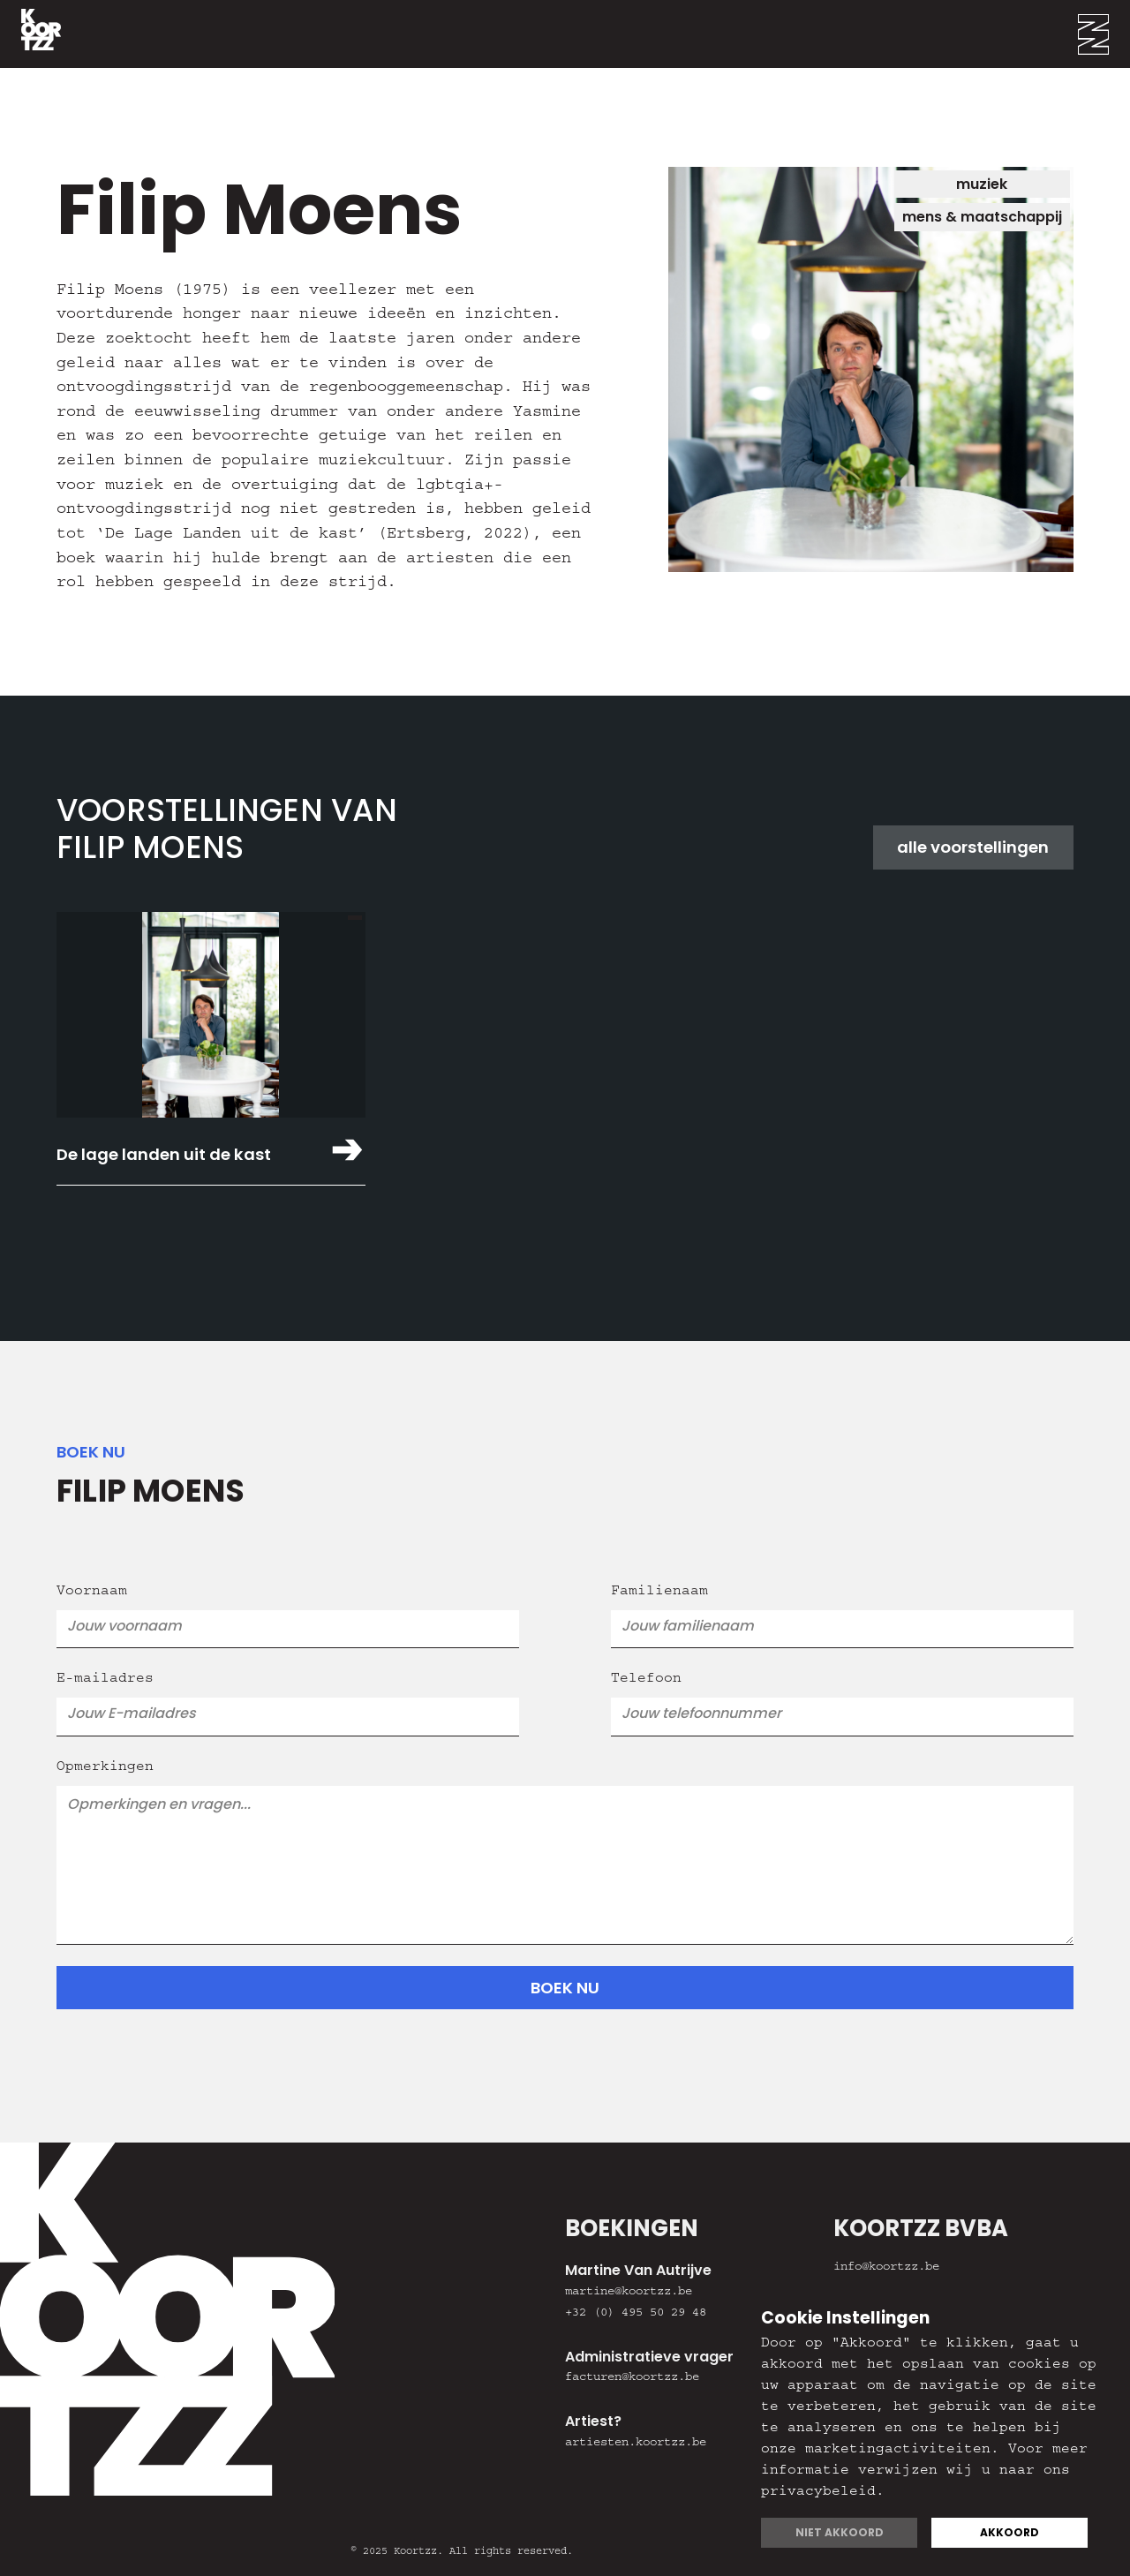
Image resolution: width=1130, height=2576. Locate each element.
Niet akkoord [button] (839, 2532)
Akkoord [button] (1009, 2532)
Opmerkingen (105, 1768)
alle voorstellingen (973, 847)
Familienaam (659, 1593)
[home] (30, 34)
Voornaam (91, 1593)
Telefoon (646, 1680)
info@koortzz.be (886, 2268)
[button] (1104, 34)
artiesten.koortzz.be (635, 2443)
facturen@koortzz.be (632, 2378)
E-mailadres (105, 1680)
